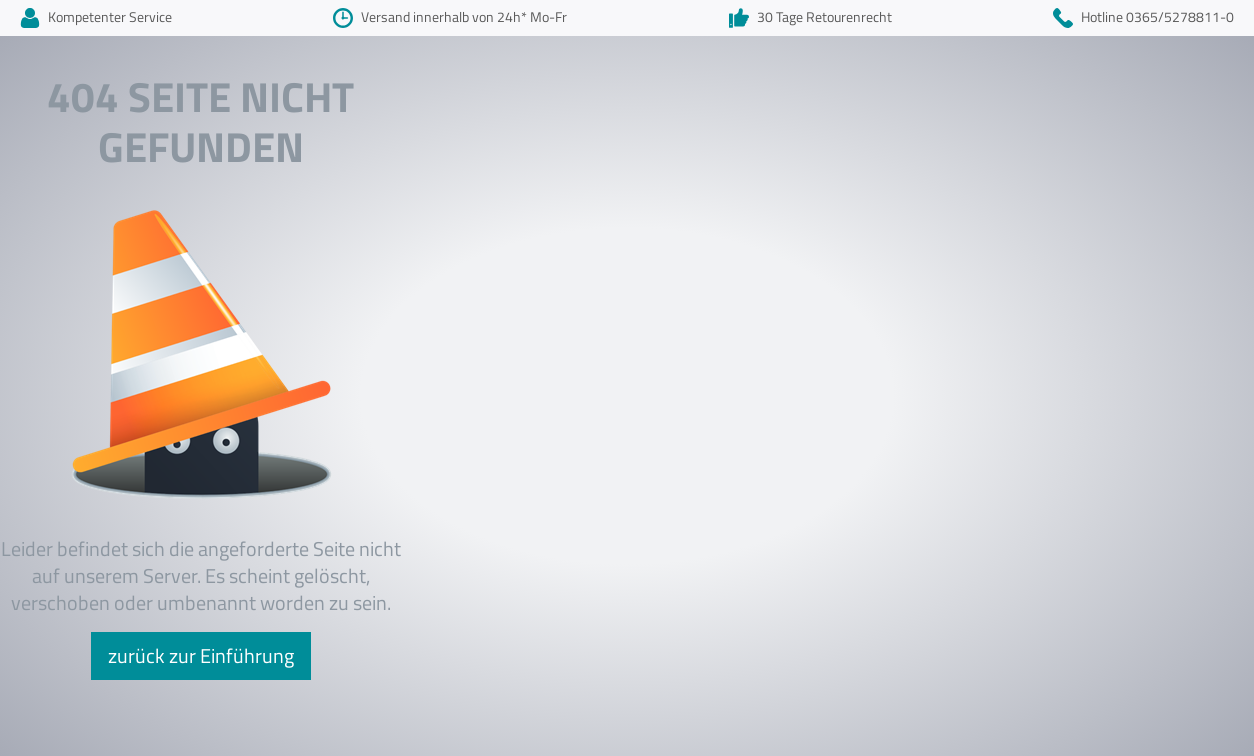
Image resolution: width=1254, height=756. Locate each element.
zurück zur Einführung (201, 655)
